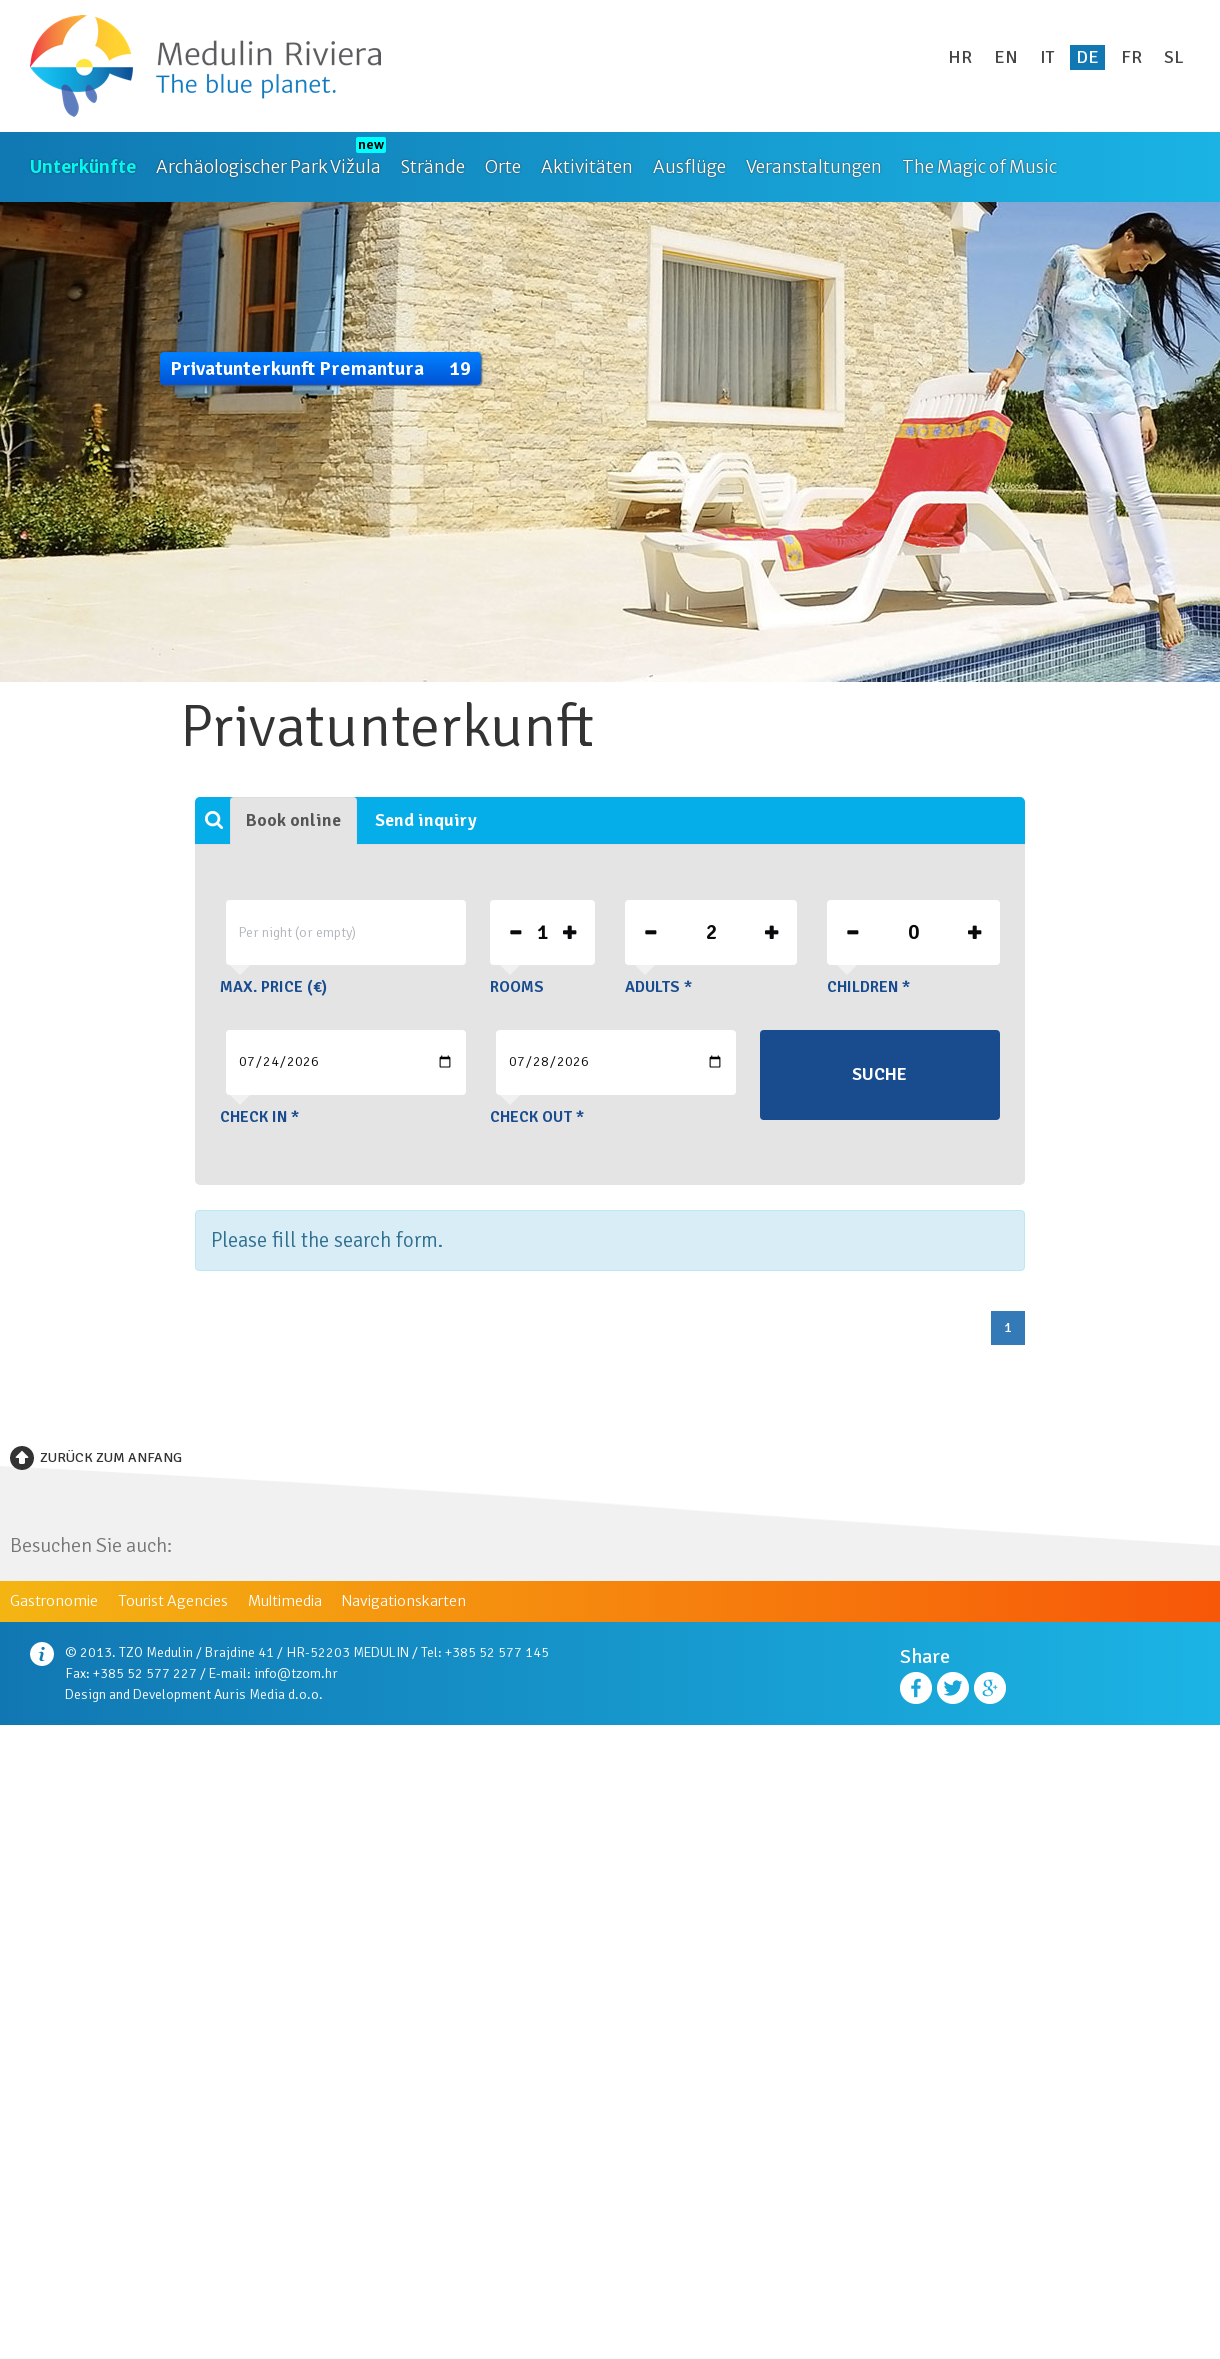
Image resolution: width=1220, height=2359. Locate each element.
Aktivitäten (587, 167)
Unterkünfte (83, 167)
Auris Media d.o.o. (268, 1694)
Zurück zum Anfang (111, 1457)
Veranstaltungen (814, 167)
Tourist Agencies (173, 1601)
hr (960, 57)
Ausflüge (689, 167)
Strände (433, 167)
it (1047, 57)
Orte (503, 167)
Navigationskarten (404, 1601)
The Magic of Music (979, 167)
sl (1174, 57)
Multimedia (285, 1601)
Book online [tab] (293, 820)
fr (1131, 57)
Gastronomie (54, 1601)
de (1087, 57)
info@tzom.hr (296, 1673)
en (1006, 57)
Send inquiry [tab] (426, 820)
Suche (879, 1074)
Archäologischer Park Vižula (268, 167)
